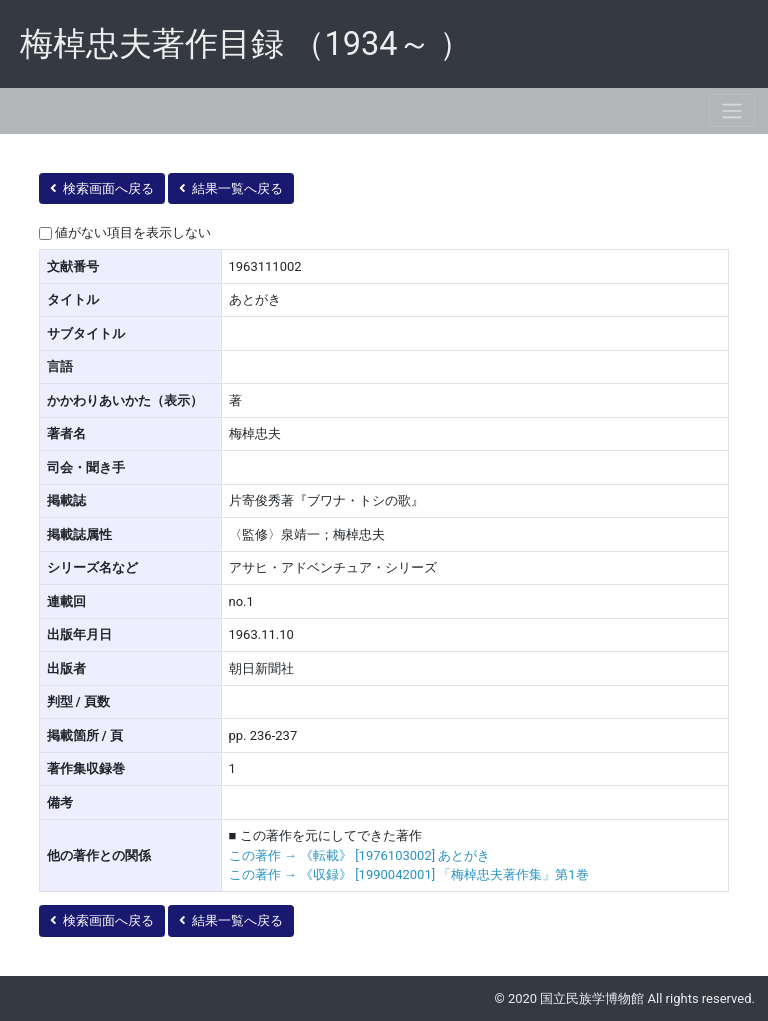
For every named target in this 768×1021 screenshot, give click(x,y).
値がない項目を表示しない (133, 232)
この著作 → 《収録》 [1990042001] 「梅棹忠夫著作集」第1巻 (409, 874)
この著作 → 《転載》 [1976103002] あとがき (360, 855)
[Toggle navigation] (732, 110)
